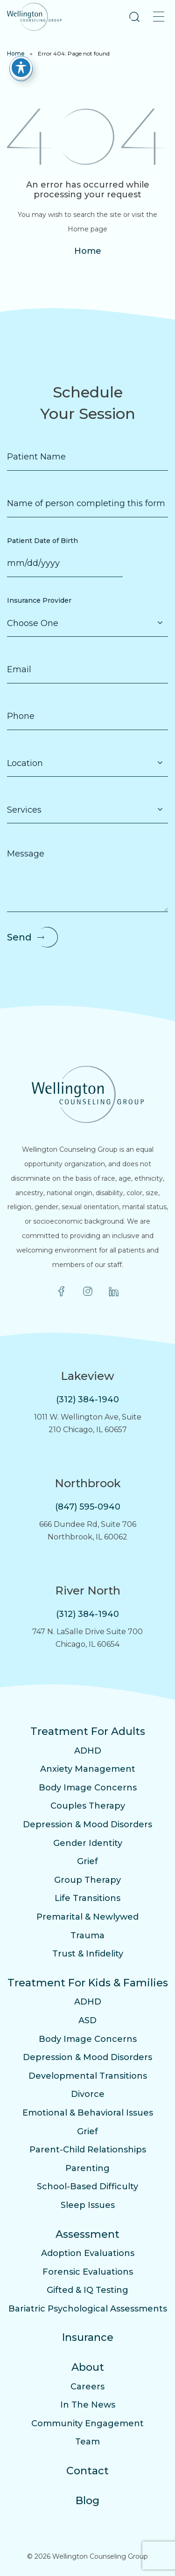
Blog (87, 2500)
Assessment (87, 2234)
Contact (87, 2471)
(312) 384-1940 (87, 1399)
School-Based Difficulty (87, 2186)
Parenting (87, 2168)
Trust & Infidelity (87, 1954)
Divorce (88, 2094)
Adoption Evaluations (87, 2253)
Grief (87, 1861)
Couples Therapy (87, 1806)
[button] (134, 16)
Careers (87, 2386)
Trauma (87, 1935)
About (87, 2367)
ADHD (87, 1751)
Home (16, 53)
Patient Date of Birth (42, 540)
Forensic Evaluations (87, 2272)
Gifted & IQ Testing (87, 2290)
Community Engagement (87, 2423)
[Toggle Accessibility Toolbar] (21, 67)
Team (87, 2442)
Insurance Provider (39, 600)
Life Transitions (87, 1898)
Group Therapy (87, 1880)
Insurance (87, 2337)
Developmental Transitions (87, 2076)
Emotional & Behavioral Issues (87, 2113)
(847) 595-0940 (87, 1507)
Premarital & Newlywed (87, 1917)
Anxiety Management (87, 1769)
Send (19, 937)
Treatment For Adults (87, 1731)
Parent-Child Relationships (87, 2149)
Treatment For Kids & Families (87, 1983)
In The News (87, 2405)
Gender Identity (87, 1843)
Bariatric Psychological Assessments (87, 2309)
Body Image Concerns (88, 1787)
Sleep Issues (88, 2205)
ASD (87, 2020)
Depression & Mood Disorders (87, 1824)
